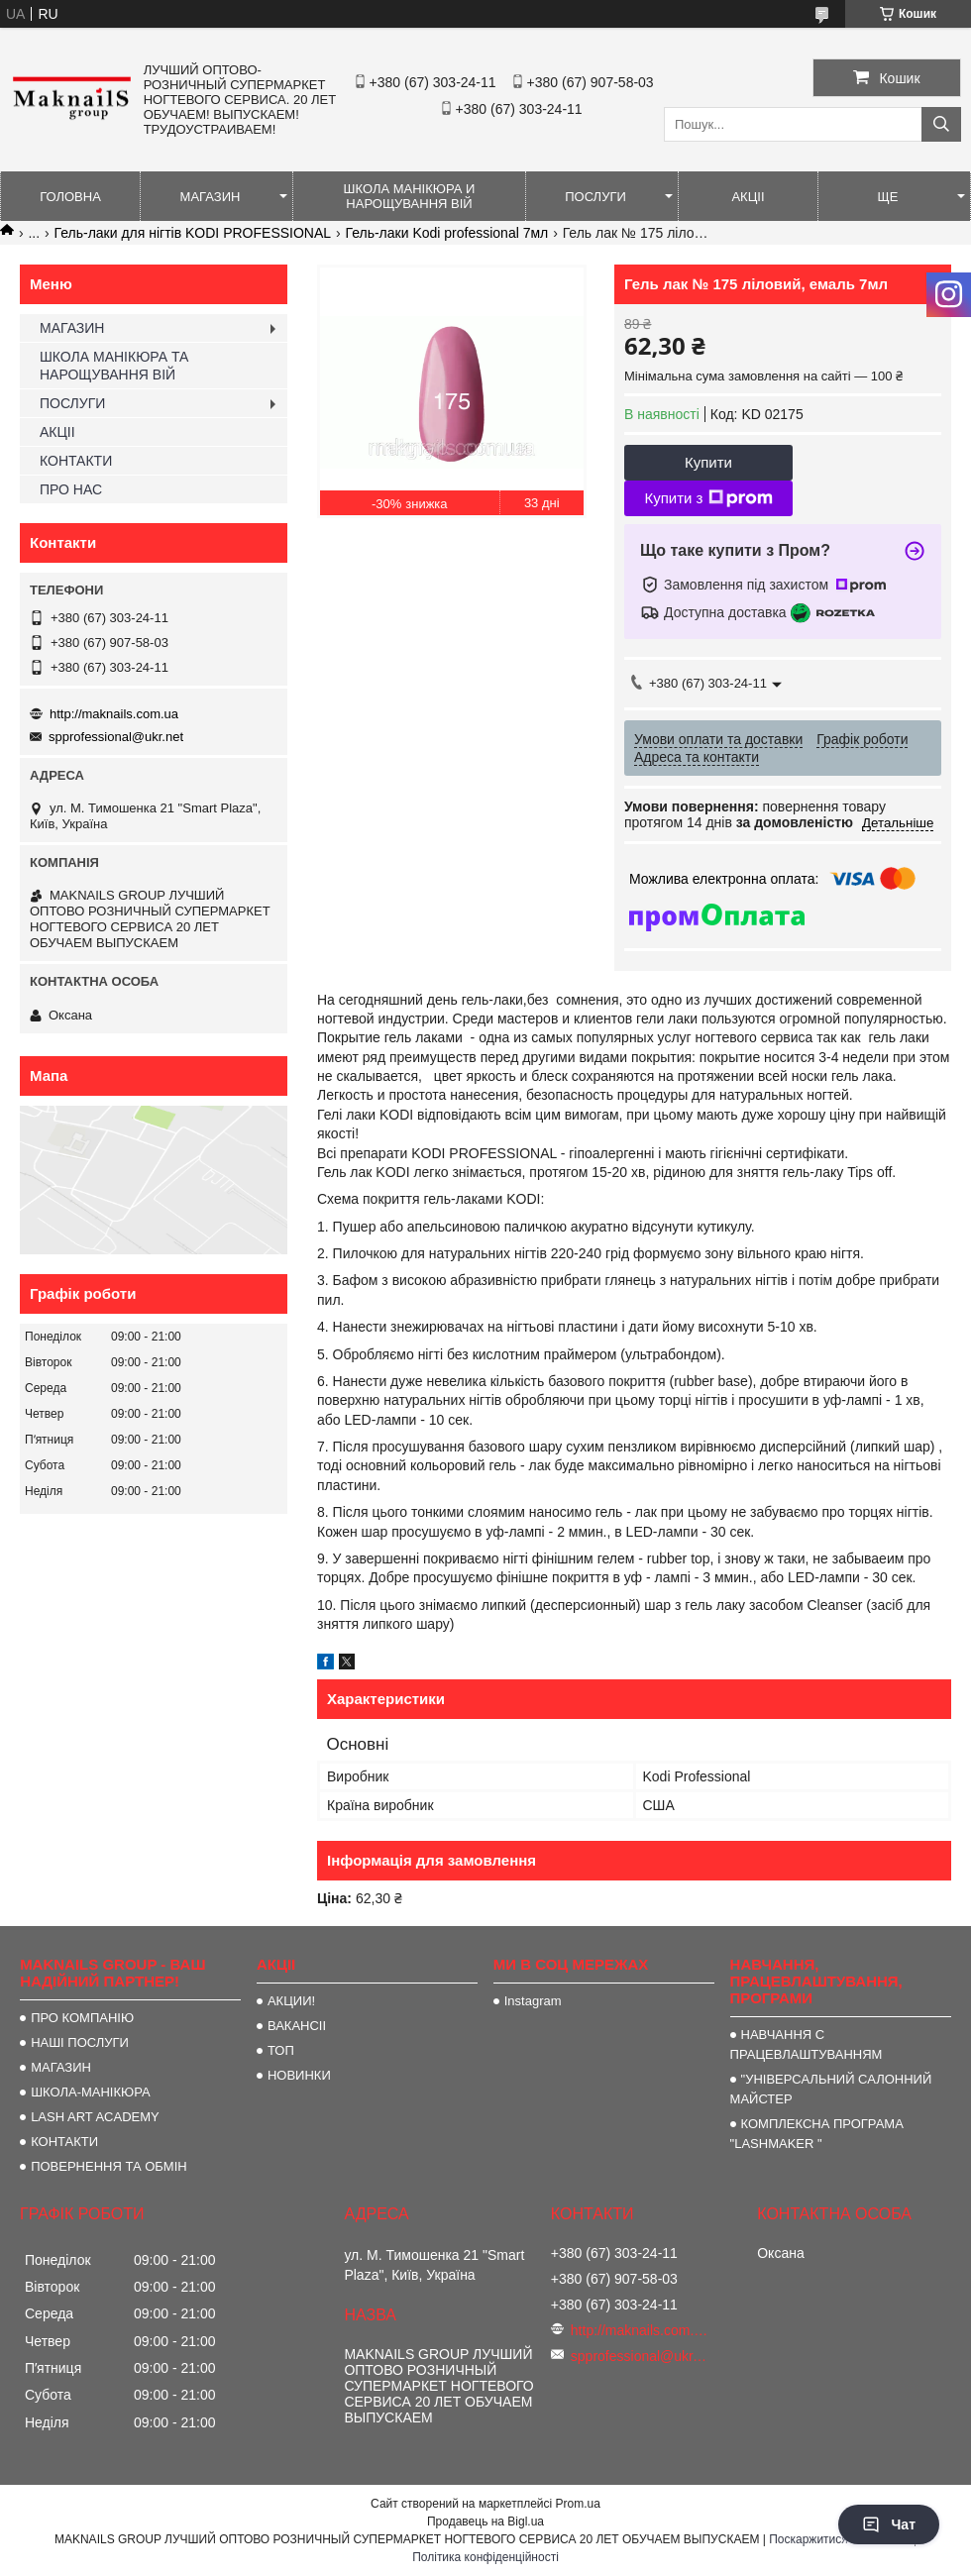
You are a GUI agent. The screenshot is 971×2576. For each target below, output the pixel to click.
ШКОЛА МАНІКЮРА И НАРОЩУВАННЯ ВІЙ (410, 196)
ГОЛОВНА (70, 196)
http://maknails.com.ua (114, 713)
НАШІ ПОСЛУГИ (80, 2042)
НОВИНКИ (299, 2075)
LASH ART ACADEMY (95, 2116)
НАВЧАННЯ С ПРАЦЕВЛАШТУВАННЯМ (806, 2044)
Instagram (533, 2000)
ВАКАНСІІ (297, 2025)
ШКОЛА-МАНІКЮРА (91, 2092)
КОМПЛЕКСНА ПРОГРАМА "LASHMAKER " (817, 2133)
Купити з (708, 498)
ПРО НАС (71, 489)
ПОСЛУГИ (595, 196)
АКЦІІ (747, 196)
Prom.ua (578, 2504)
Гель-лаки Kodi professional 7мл (447, 233)
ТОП (281, 2050)
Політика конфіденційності (485, 2557)
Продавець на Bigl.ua (485, 2521)
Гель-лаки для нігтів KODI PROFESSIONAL (193, 233)
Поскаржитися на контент (839, 2539)
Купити (708, 462)
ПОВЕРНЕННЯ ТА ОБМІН (109, 2166)
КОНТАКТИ (76, 461)
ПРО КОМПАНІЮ (82, 2017)
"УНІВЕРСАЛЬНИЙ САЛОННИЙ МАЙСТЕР (831, 2089)
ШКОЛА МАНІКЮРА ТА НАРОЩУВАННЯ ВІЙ (114, 365)
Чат (889, 2524)
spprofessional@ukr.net (116, 736)
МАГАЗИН (210, 196)
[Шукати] (941, 124)
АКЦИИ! (291, 2000)
